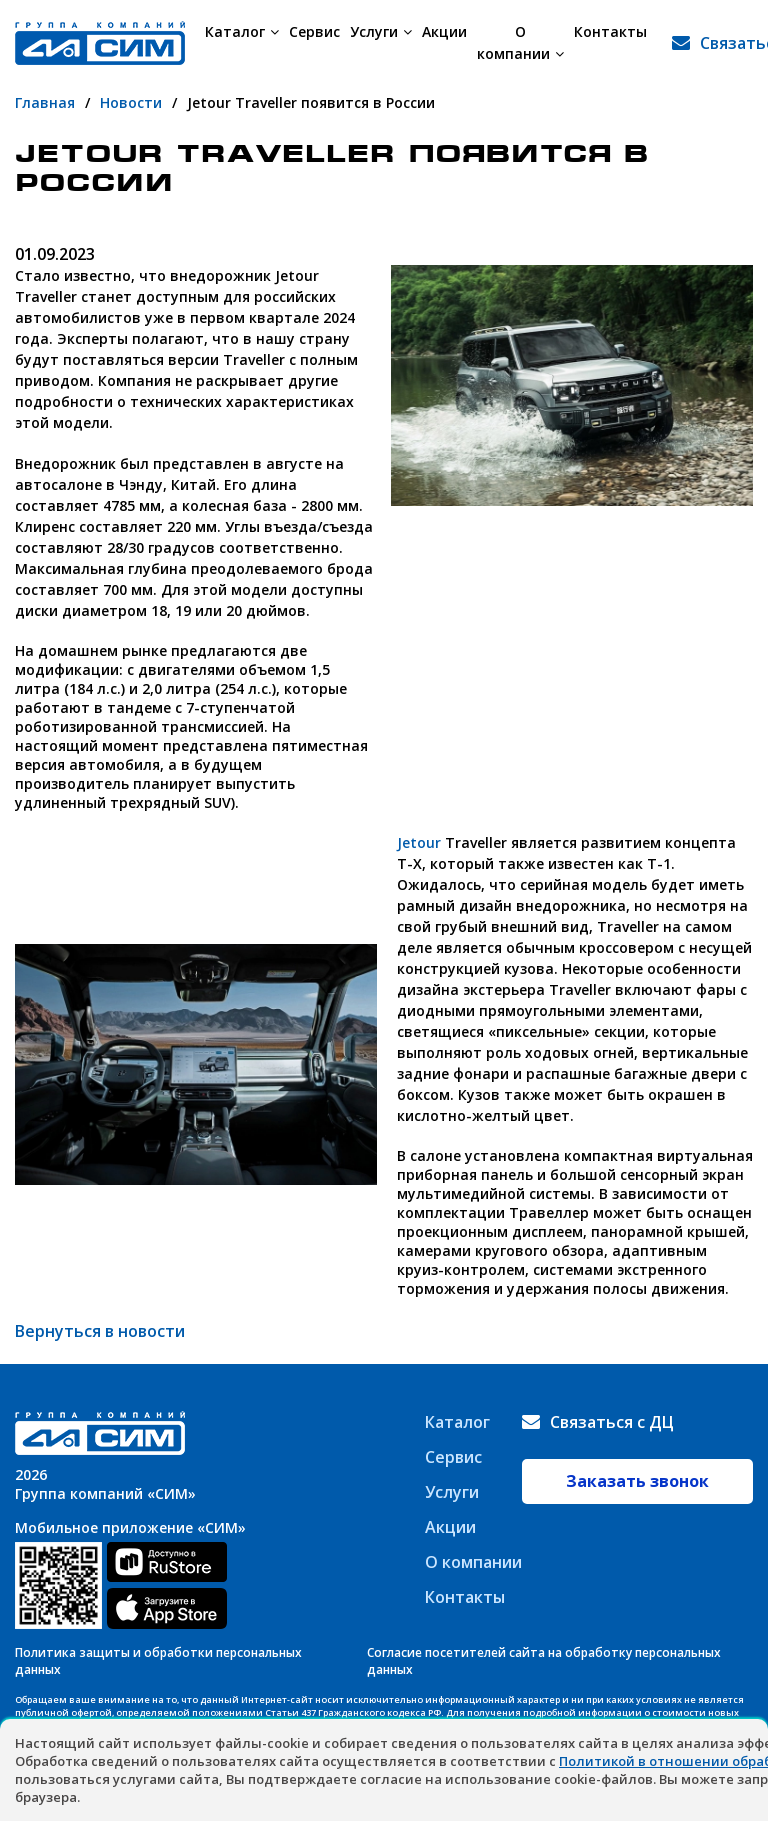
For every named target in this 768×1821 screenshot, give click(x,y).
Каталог (242, 31)
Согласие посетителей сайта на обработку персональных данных (544, 1661)
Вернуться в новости (100, 1331)
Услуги (381, 31)
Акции (444, 31)
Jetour (419, 842)
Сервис (314, 31)
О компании (520, 42)
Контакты (610, 31)
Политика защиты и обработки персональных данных (158, 1661)
